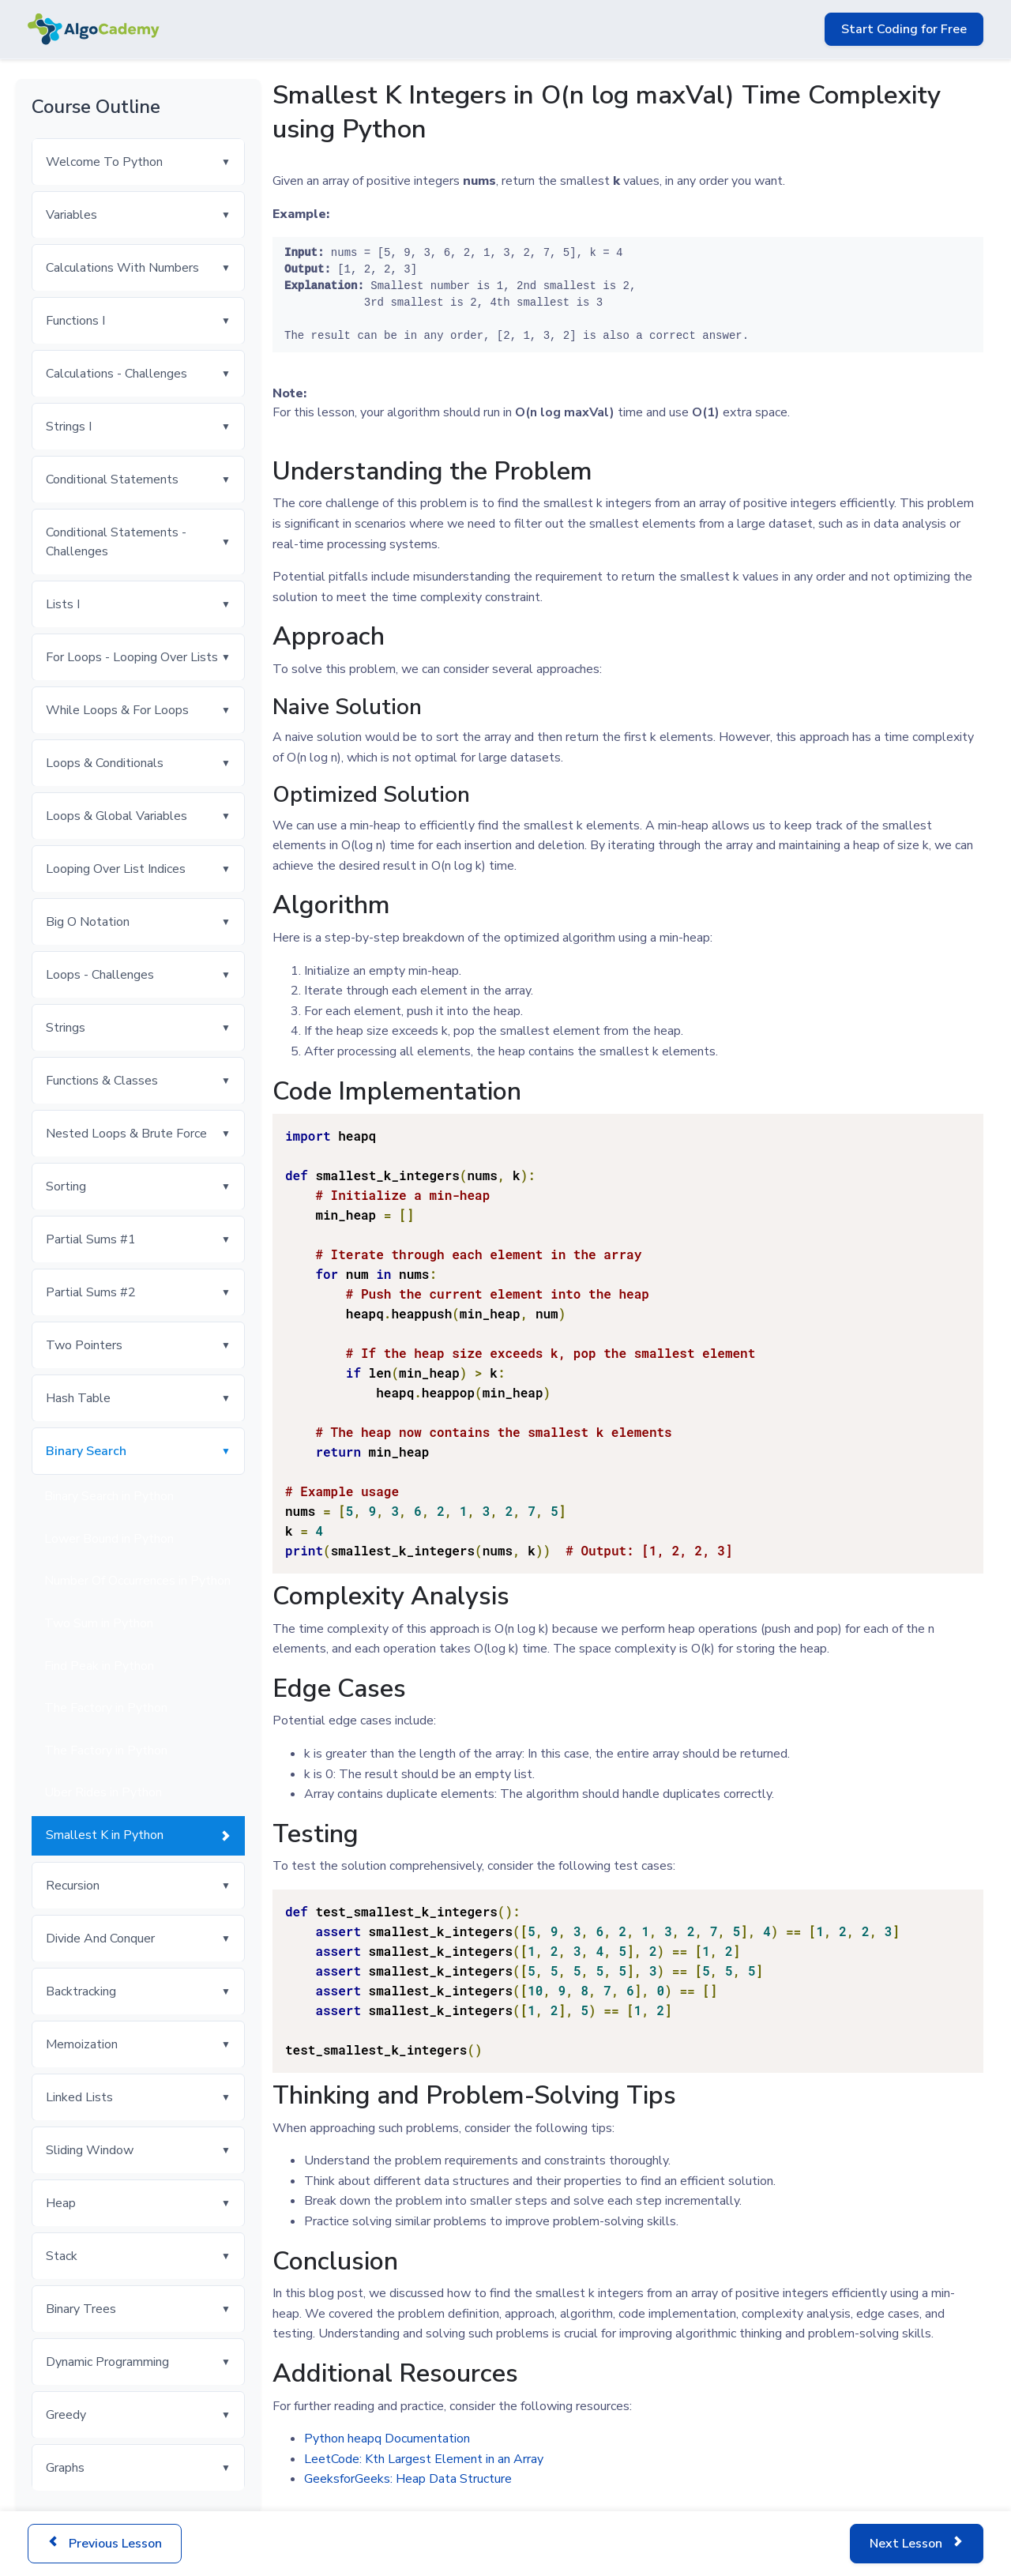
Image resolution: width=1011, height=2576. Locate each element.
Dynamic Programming (107, 2362)
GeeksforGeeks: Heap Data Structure (408, 2479)
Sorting (66, 1186)
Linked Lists (79, 2097)
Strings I (69, 426)
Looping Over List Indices (116, 869)
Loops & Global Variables (116, 816)
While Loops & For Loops (117, 710)
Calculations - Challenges (116, 373)
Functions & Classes (102, 1080)
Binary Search (86, 1451)
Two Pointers (84, 1345)
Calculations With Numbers (122, 267)
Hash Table (78, 1398)
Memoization (82, 2044)
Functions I (75, 320)
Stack (61, 2256)
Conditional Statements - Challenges (116, 542)
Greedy (66, 2415)
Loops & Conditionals (104, 763)
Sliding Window (89, 2150)
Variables (71, 215)
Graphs (65, 2467)
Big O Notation (88, 922)
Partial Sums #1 (91, 1239)
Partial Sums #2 (91, 1292)
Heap (61, 2203)
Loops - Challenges (100, 974)
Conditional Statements (112, 479)
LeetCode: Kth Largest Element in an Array (423, 2459)
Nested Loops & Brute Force (126, 1133)
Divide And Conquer (100, 1938)
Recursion (73, 1885)
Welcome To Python (104, 162)
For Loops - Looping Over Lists (132, 657)
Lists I (63, 604)
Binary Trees (81, 2309)
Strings (65, 1027)
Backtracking (81, 1991)
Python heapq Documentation (387, 2438)
